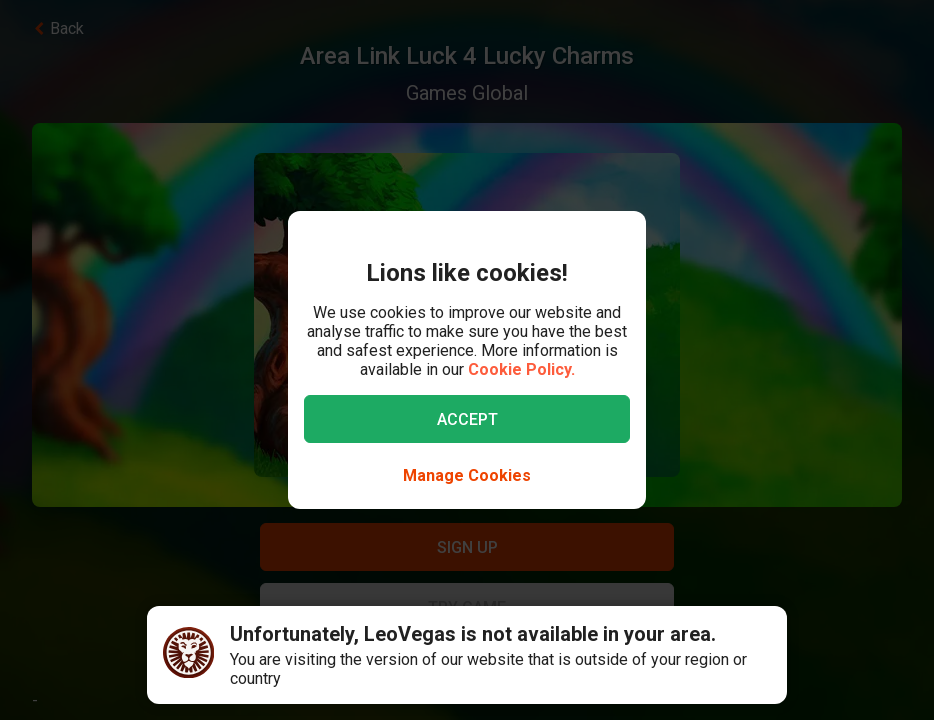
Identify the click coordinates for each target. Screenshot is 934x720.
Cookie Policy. (521, 369)
